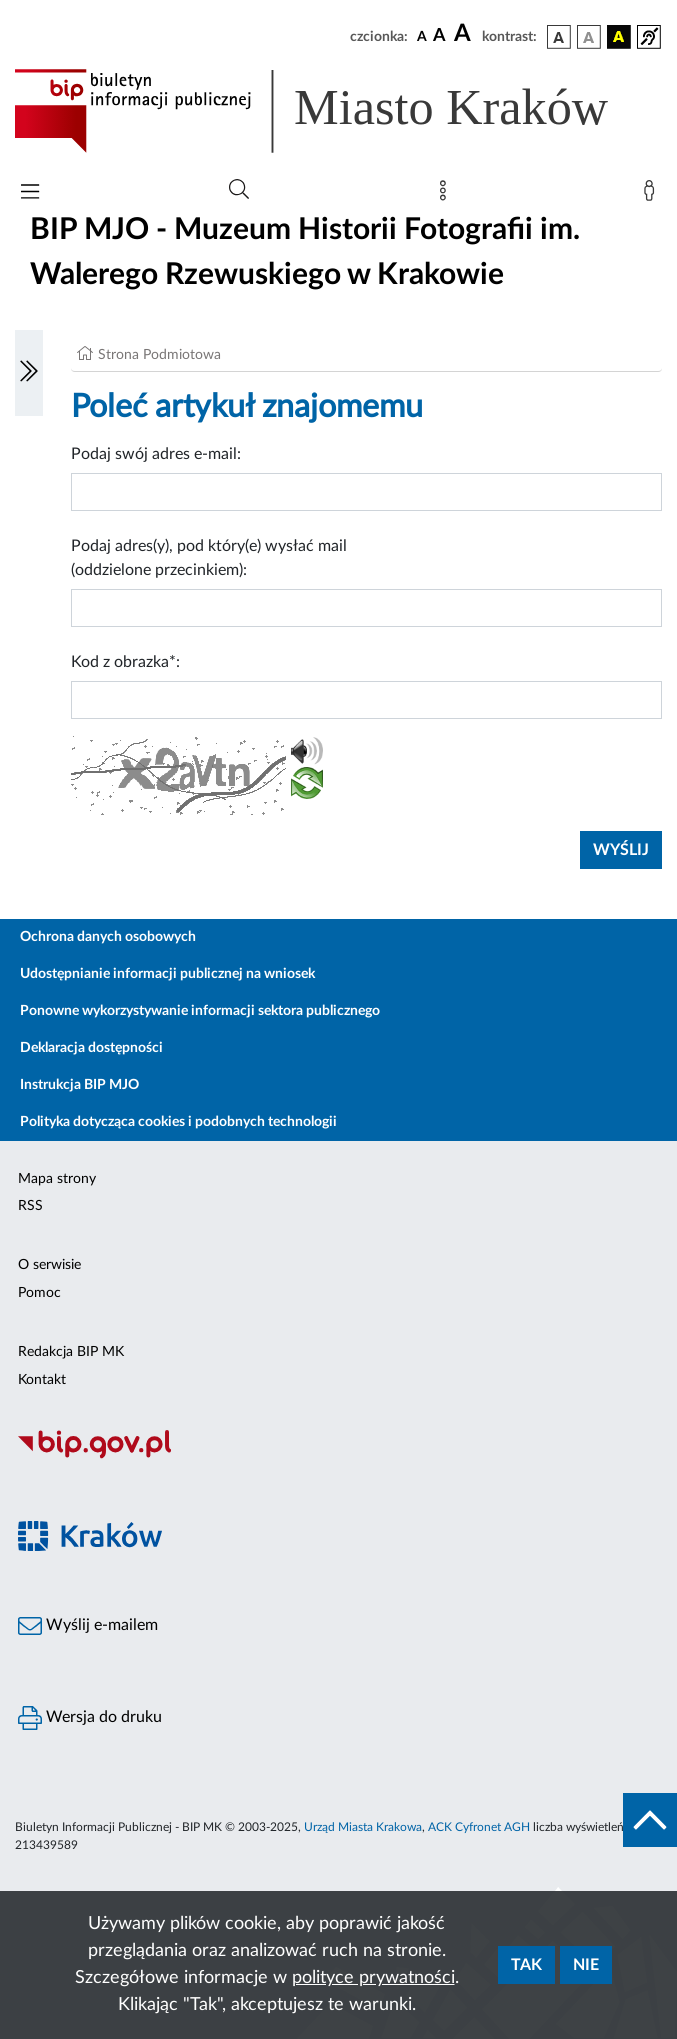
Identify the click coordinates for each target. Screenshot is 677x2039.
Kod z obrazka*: (125, 662)
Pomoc (39, 1293)
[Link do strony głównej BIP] (338, 111)
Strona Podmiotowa (159, 355)
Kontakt (42, 1380)
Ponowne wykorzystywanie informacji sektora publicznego (200, 1011)
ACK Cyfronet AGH (479, 1827)
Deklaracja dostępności (91, 1048)
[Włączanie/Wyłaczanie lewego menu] (29, 373)
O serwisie (49, 1265)
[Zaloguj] (653, 195)
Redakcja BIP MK (71, 1352)
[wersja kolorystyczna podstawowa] (559, 37)
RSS (30, 1206)
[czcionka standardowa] (422, 36)
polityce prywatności (373, 1978)
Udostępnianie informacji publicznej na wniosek (167, 974)
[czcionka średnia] (439, 36)
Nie (586, 1965)
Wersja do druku (90, 1718)
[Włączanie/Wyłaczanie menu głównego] (30, 193)
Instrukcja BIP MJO (79, 1085)
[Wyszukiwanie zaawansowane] (239, 190)
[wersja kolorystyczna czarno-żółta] (619, 37)
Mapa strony (57, 1179)
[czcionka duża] (465, 34)
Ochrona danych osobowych (108, 937)
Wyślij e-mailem (88, 1626)
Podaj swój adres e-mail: (156, 454)
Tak (526, 1965)
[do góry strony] (650, 1820)
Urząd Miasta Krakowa (363, 1827)
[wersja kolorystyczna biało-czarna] (589, 37)
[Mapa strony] (447, 195)
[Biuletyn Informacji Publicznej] (338, 1456)
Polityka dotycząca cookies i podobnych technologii (178, 1122)
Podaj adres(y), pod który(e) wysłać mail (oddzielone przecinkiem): (209, 558)
